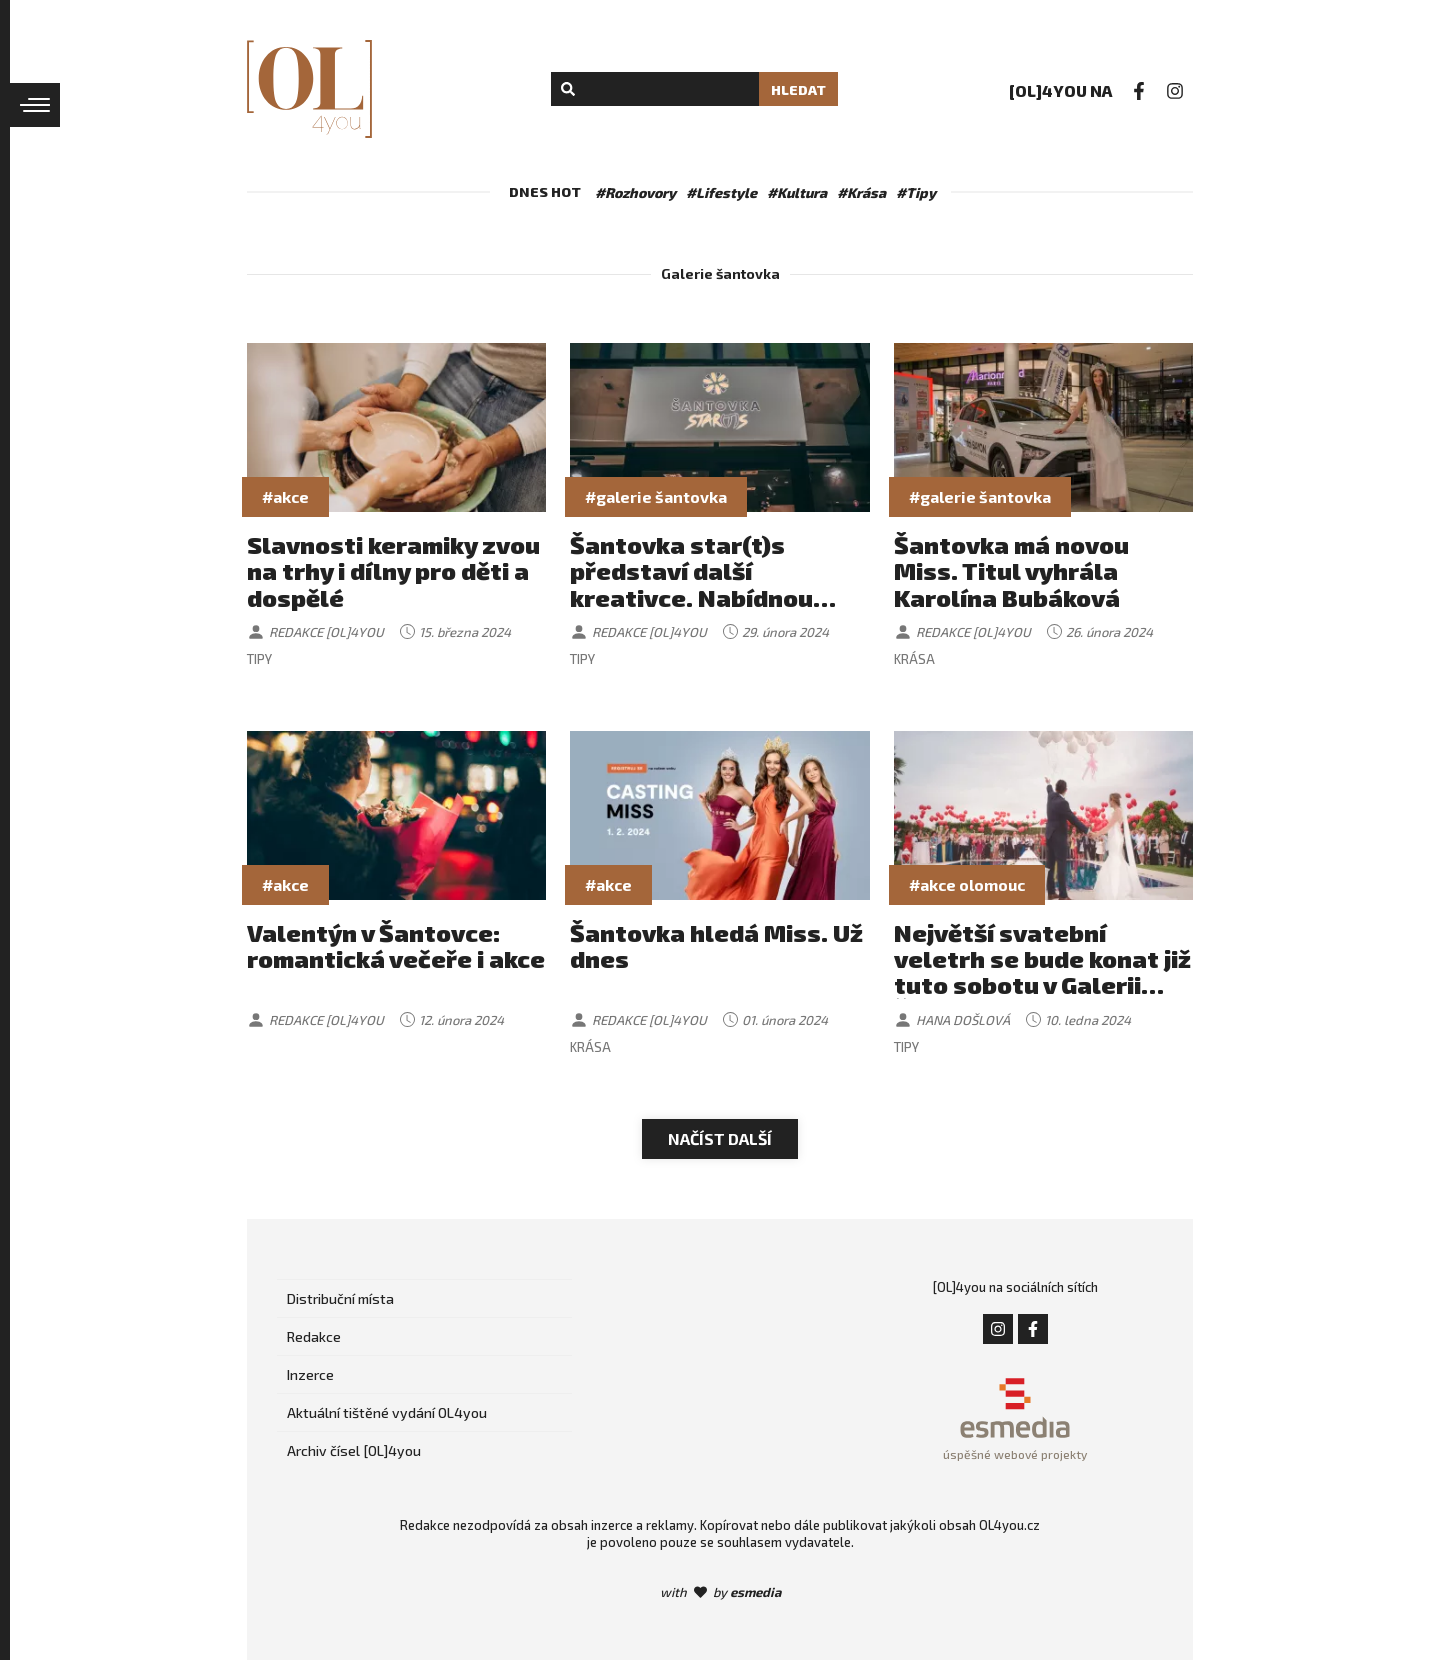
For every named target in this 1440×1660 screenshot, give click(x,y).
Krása (914, 659)
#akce (285, 496)
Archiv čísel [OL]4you (354, 1450)
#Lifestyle (721, 192)
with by (720, 1592)
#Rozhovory (635, 192)
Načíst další (720, 1138)
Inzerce (310, 1374)
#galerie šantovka (656, 496)
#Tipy (916, 192)
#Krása (861, 192)
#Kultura (797, 192)
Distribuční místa (340, 1298)
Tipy (259, 659)
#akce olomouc (967, 884)
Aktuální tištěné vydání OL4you (387, 1412)
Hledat (798, 89)
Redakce (314, 1336)
